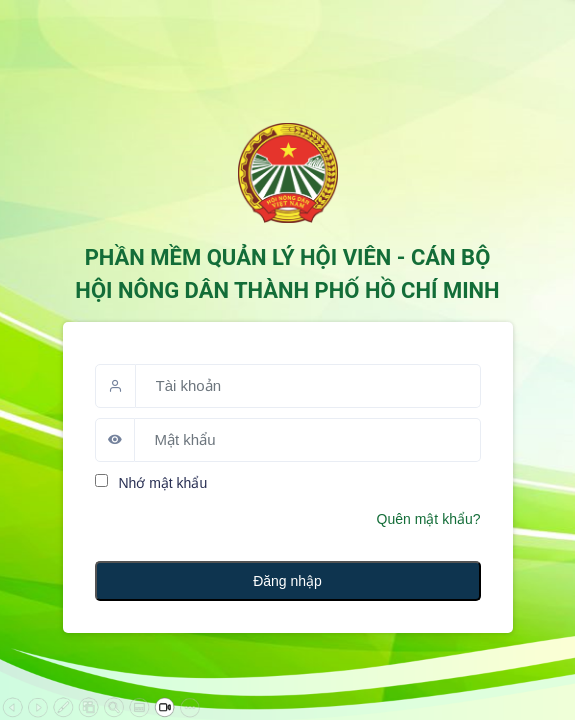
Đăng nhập (287, 581)
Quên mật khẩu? (429, 519)
